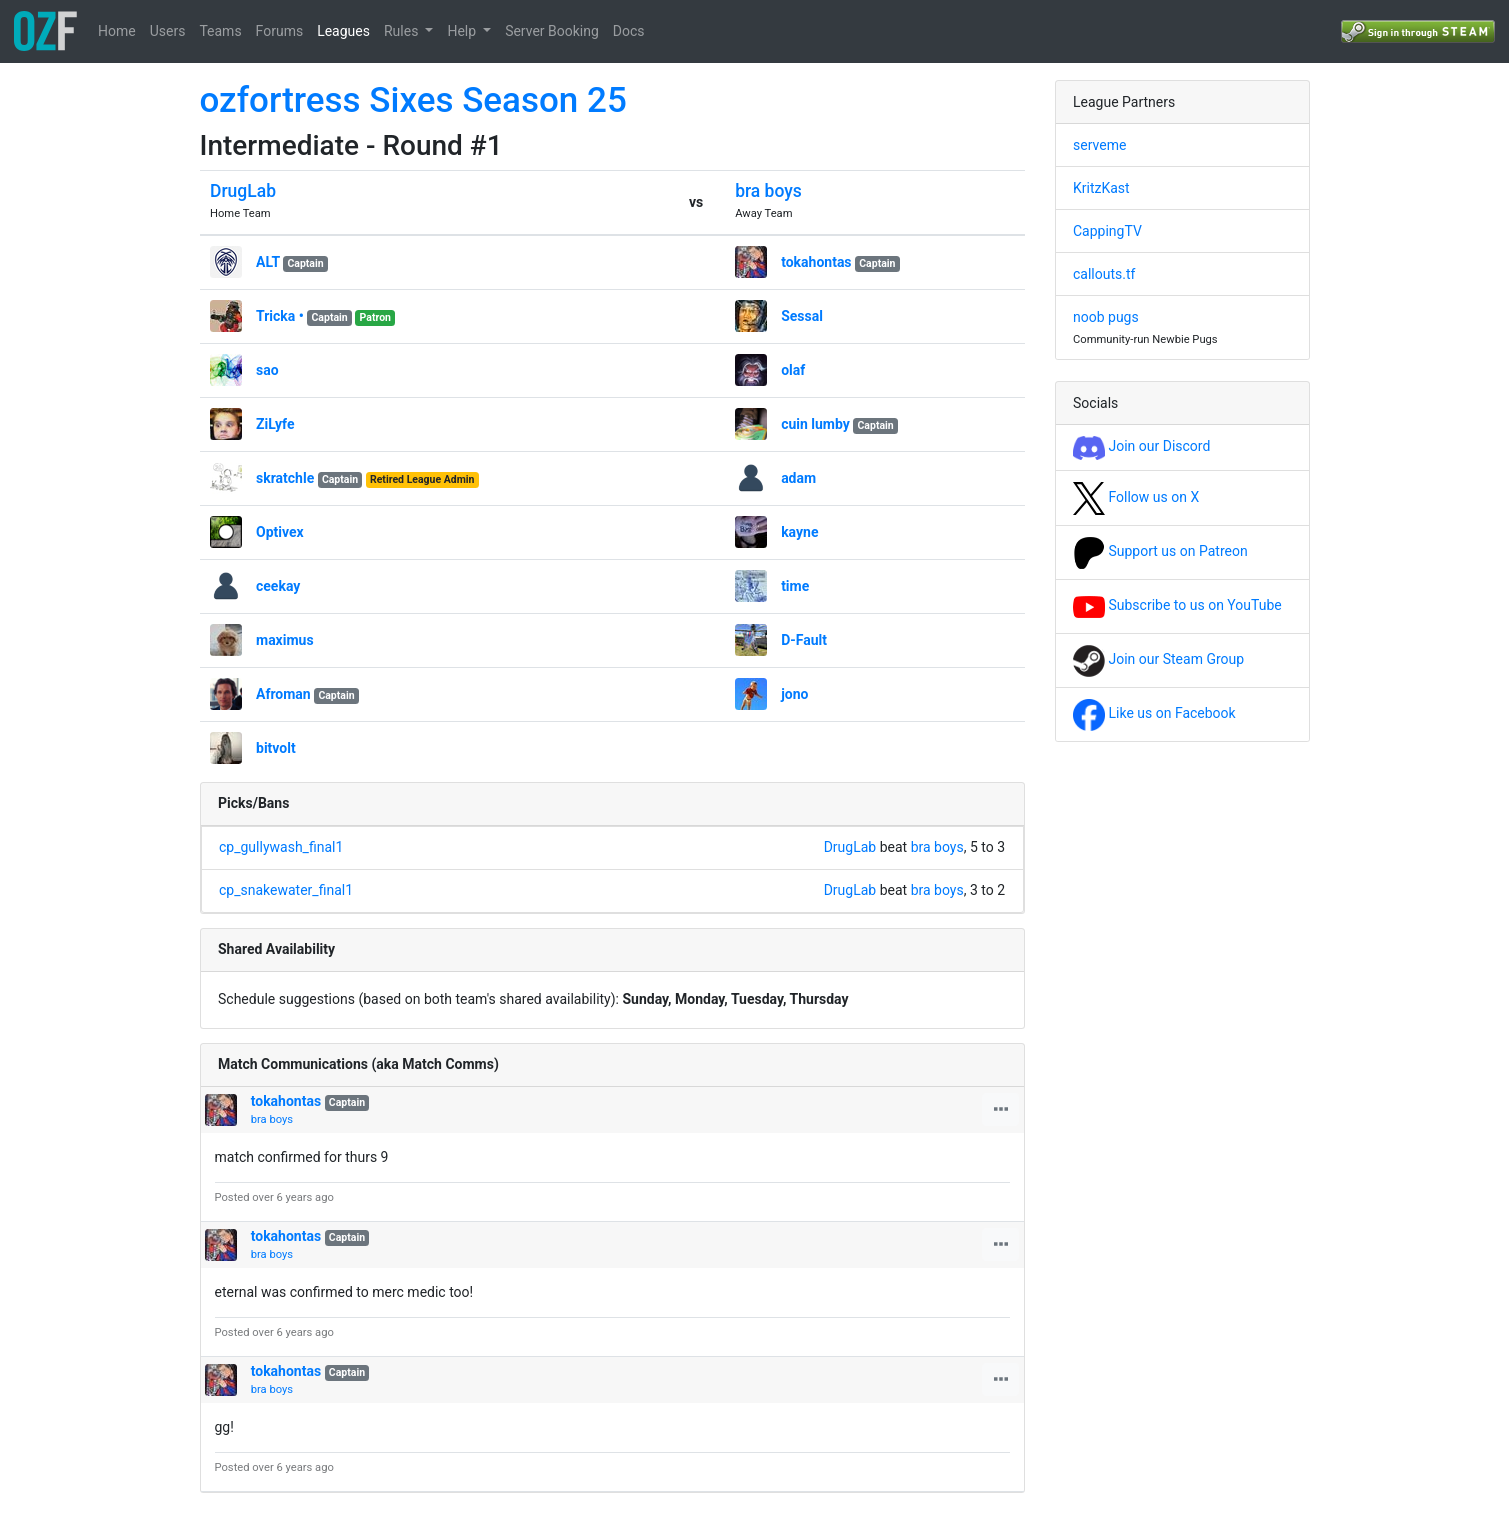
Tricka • (280, 316)
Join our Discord (1141, 446)
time (795, 586)
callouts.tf (1104, 274)
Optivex (280, 532)
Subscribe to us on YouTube (1177, 605)
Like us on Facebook (1154, 713)
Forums (280, 31)
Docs (629, 31)
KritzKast (1101, 188)
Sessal (802, 316)
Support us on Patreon (1160, 551)
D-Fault (804, 640)
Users (168, 31)
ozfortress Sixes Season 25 (413, 100)
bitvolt (276, 748)
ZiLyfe (275, 424)
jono (794, 694)
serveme (1099, 145)
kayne (799, 532)
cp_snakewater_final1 (286, 890)
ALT (268, 262)
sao (267, 370)
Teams (220, 31)
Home (117, 31)
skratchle (285, 478)
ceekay (278, 586)
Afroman (283, 694)
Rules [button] (403, 31)
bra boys (768, 191)
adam (798, 478)
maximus (285, 640)
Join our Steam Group (1158, 659)
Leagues (343, 31)
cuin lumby (815, 424)
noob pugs (1106, 317)
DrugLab (243, 191)
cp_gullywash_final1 (281, 847)
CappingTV (1107, 231)
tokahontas (816, 262)
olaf (793, 370)
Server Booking (552, 31)
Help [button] (463, 31)
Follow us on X (1136, 497)
